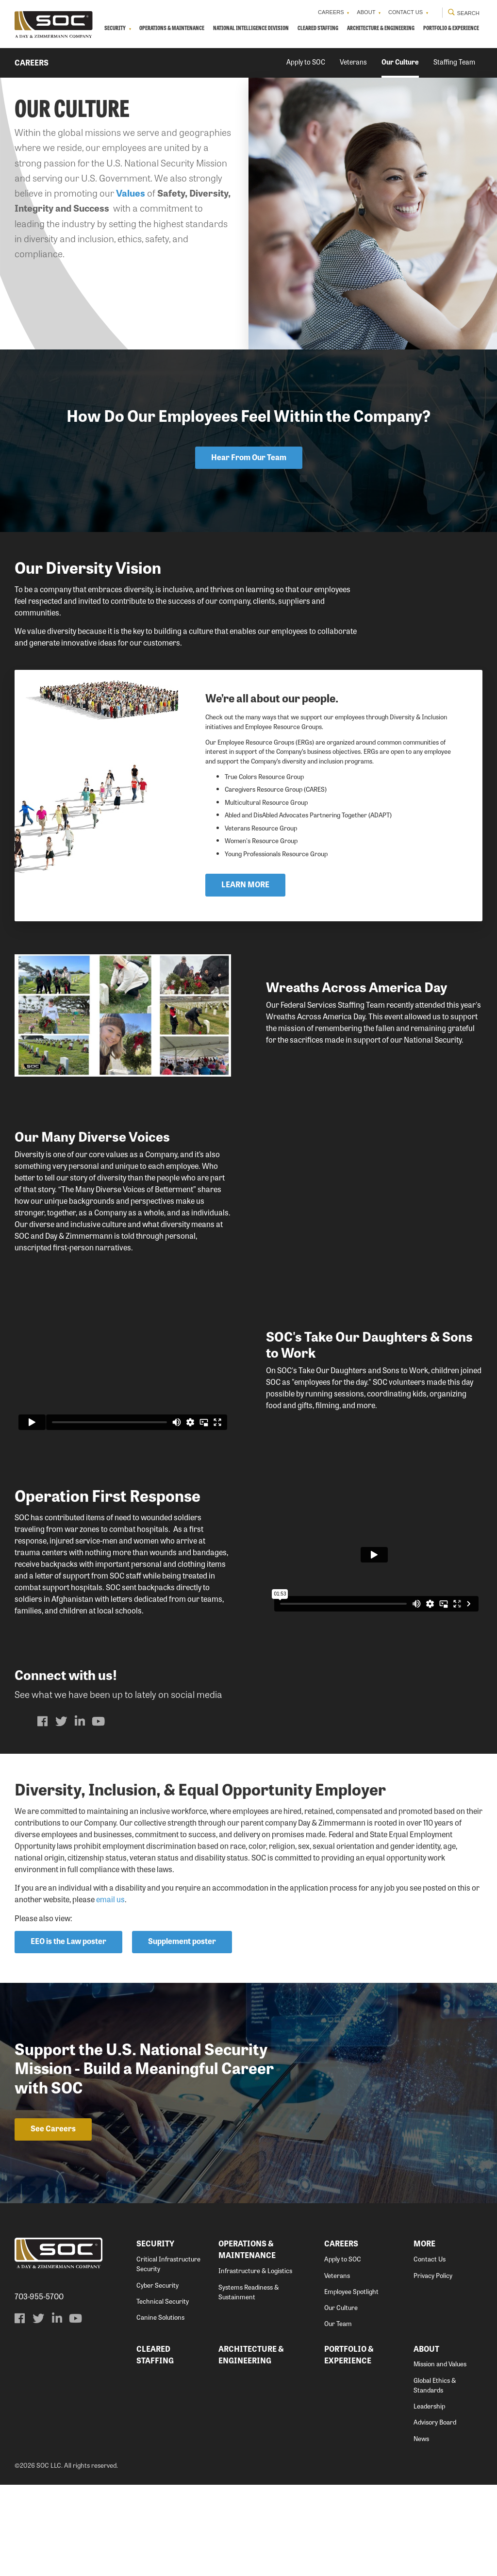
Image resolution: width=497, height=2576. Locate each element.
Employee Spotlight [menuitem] (351, 2382)
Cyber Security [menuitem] (157, 2376)
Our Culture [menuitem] (400, 94)
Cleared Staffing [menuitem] (357, 33)
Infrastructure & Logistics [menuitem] (255, 2361)
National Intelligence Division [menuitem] (277, 33)
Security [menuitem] (115, 33)
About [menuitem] (344, 14)
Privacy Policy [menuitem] (433, 2366)
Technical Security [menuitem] (162, 2392)
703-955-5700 (39, 2388)
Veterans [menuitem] (353, 94)
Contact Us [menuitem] (391, 14)
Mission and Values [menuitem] (440, 2455)
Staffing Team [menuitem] (454, 94)
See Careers (53, 2219)
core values (109, 1245)
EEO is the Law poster (68, 2032)
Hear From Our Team (248, 489)
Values (130, 225)
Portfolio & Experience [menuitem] (287, 61)
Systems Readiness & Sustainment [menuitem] (248, 2383)
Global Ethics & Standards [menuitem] (435, 2476)
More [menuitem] (424, 2335)
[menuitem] (42, 1812)
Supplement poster (182, 2032)
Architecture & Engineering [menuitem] (432, 33)
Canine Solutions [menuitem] (160, 2408)
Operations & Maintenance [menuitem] (183, 33)
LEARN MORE (251, 970)
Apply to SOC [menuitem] (305, 94)
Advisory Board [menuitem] (435, 2513)
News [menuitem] (421, 2529)
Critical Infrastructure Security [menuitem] (168, 2354)
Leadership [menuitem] (429, 2497)
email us (110, 1990)
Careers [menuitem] (302, 14)
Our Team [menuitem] (338, 2415)
